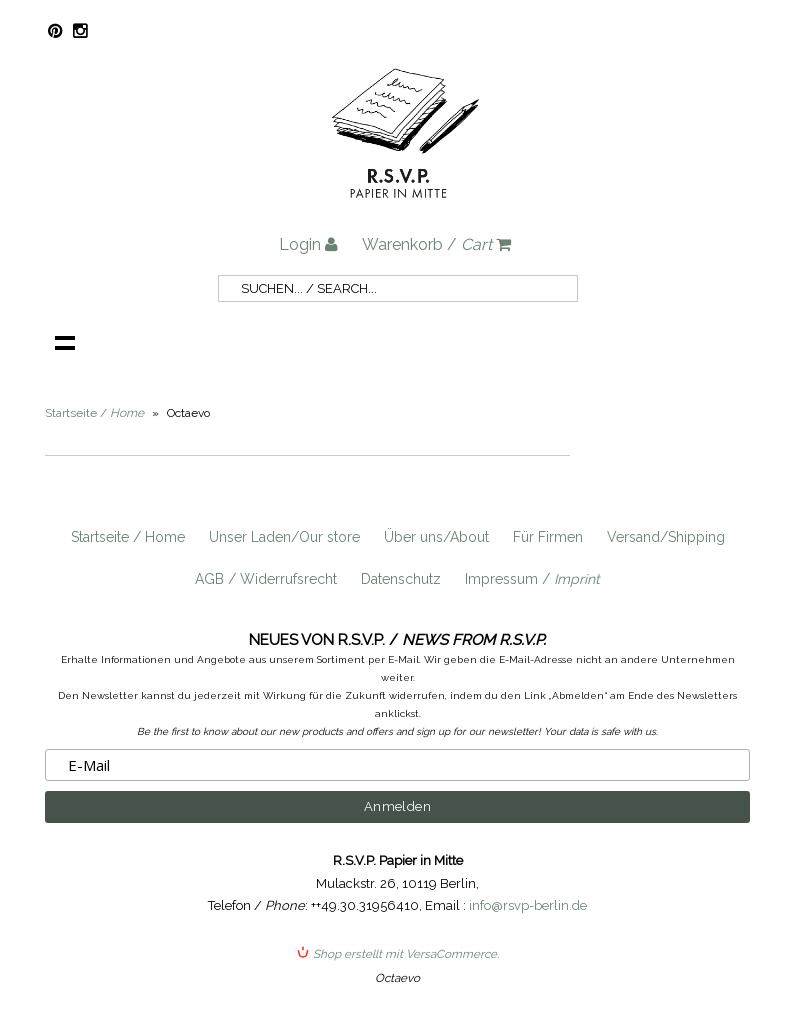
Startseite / (94, 413)
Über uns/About (436, 537)
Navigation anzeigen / (65, 342)
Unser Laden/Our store (284, 537)
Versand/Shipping (666, 537)
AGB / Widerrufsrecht (266, 579)
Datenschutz (401, 579)
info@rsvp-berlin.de (528, 905)
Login (308, 244)
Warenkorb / (436, 244)
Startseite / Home (128, 537)
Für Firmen (548, 537)
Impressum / (532, 579)
